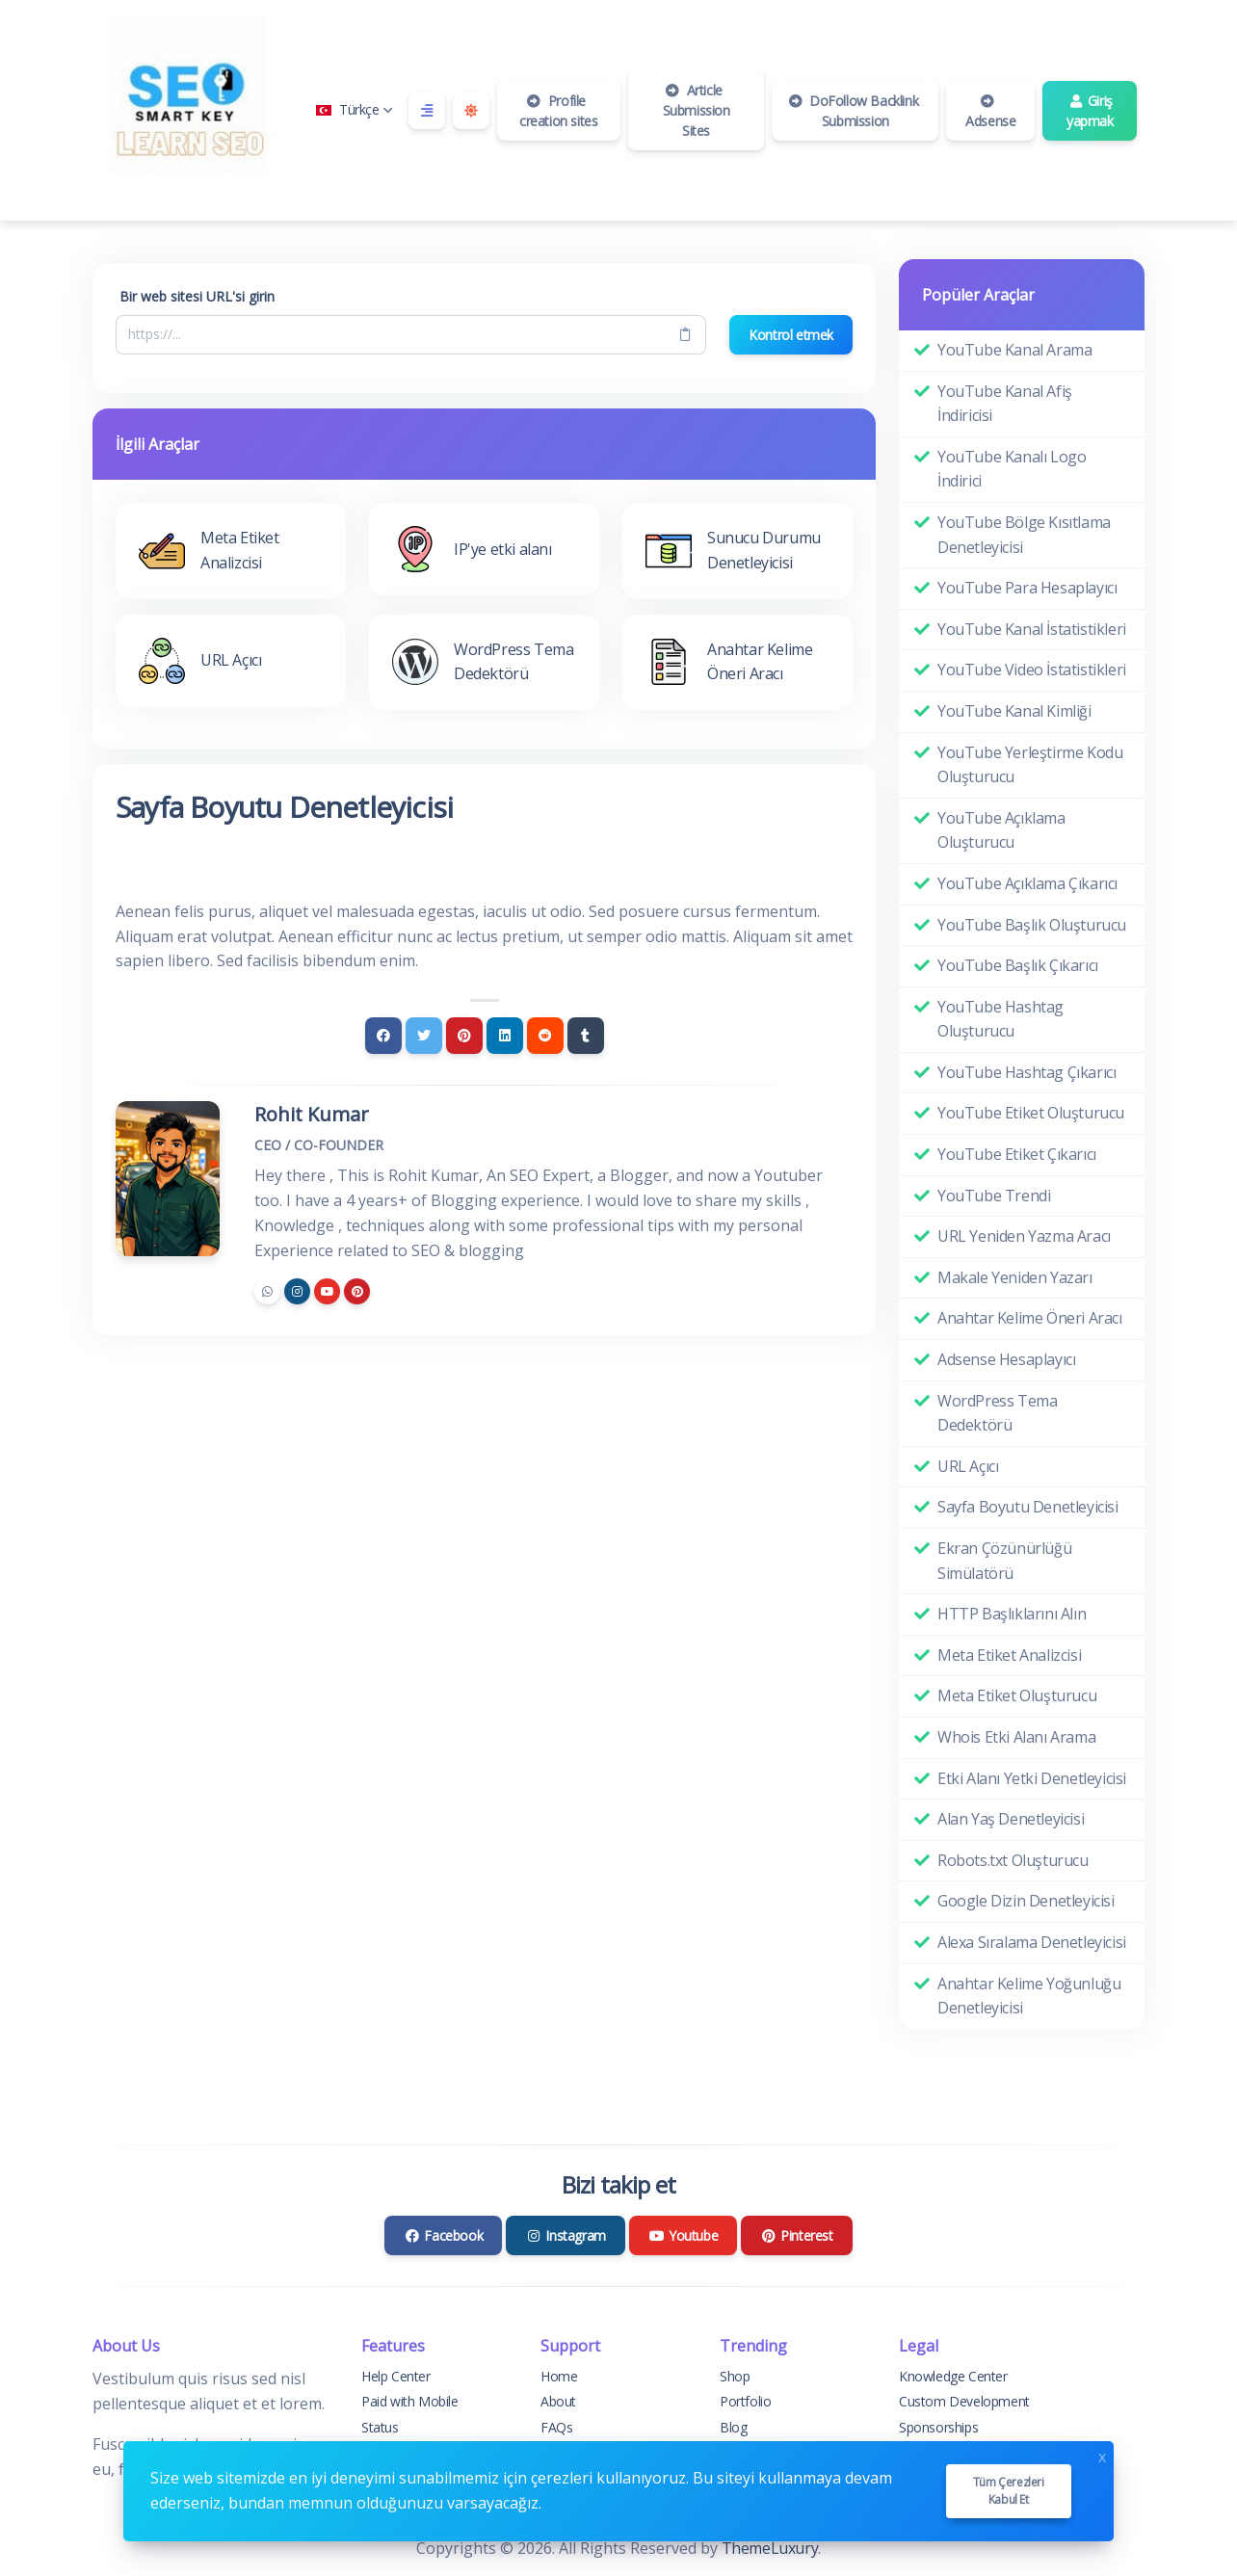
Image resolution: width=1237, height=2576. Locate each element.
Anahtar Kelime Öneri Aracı (1029, 1317)
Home (558, 2376)
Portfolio (745, 2401)
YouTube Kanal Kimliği (1014, 711)
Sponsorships (938, 2427)
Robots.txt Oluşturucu (1013, 1860)
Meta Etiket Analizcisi (1009, 1655)
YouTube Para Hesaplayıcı (1027, 587)
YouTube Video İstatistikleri (1031, 669)
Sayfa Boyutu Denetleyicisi (1028, 1506)
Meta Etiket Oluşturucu (1016, 1695)
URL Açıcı (967, 1466)
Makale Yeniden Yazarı (1014, 1277)
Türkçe (354, 109)
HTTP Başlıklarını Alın (1011, 1613)
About (558, 2401)
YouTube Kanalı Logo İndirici (1011, 469)
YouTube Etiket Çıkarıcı (1016, 1154)
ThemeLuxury (770, 2548)
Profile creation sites (558, 111)
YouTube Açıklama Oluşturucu (1001, 830)
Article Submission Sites (696, 110)
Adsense (990, 112)
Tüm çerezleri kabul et (1008, 2491)
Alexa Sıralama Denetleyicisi (1031, 1942)
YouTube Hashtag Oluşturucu (1000, 1019)
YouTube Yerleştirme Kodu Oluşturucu (1029, 765)
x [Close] (1102, 2455)
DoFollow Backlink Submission (853, 111)
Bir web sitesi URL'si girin (197, 296)
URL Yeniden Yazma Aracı (1024, 1236)
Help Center (396, 2376)
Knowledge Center (953, 2376)
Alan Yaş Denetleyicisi (1010, 1818)
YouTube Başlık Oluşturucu (1031, 924)
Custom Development (964, 2401)
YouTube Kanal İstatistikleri (1031, 629)
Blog (733, 2427)
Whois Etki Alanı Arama (1016, 1737)
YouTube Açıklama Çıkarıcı (1027, 883)
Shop (735, 2376)
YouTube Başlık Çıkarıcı (1017, 965)
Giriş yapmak (1090, 111)
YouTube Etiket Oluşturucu (1030, 1112)
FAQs (556, 2427)
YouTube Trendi (993, 1195)
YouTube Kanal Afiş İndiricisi (1004, 404)
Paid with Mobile (410, 2401)
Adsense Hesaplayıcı (1006, 1359)
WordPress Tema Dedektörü (997, 1413)
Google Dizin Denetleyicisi (1026, 1900)
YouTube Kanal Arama (1014, 349)
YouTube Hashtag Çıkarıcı (1026, 1072)
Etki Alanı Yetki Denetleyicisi (1031, 1778)
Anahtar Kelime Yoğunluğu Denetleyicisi (1028, 1996)
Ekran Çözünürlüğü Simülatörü (1004, 1561)
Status (380, 2427)
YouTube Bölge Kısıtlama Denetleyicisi (1024, 535)
